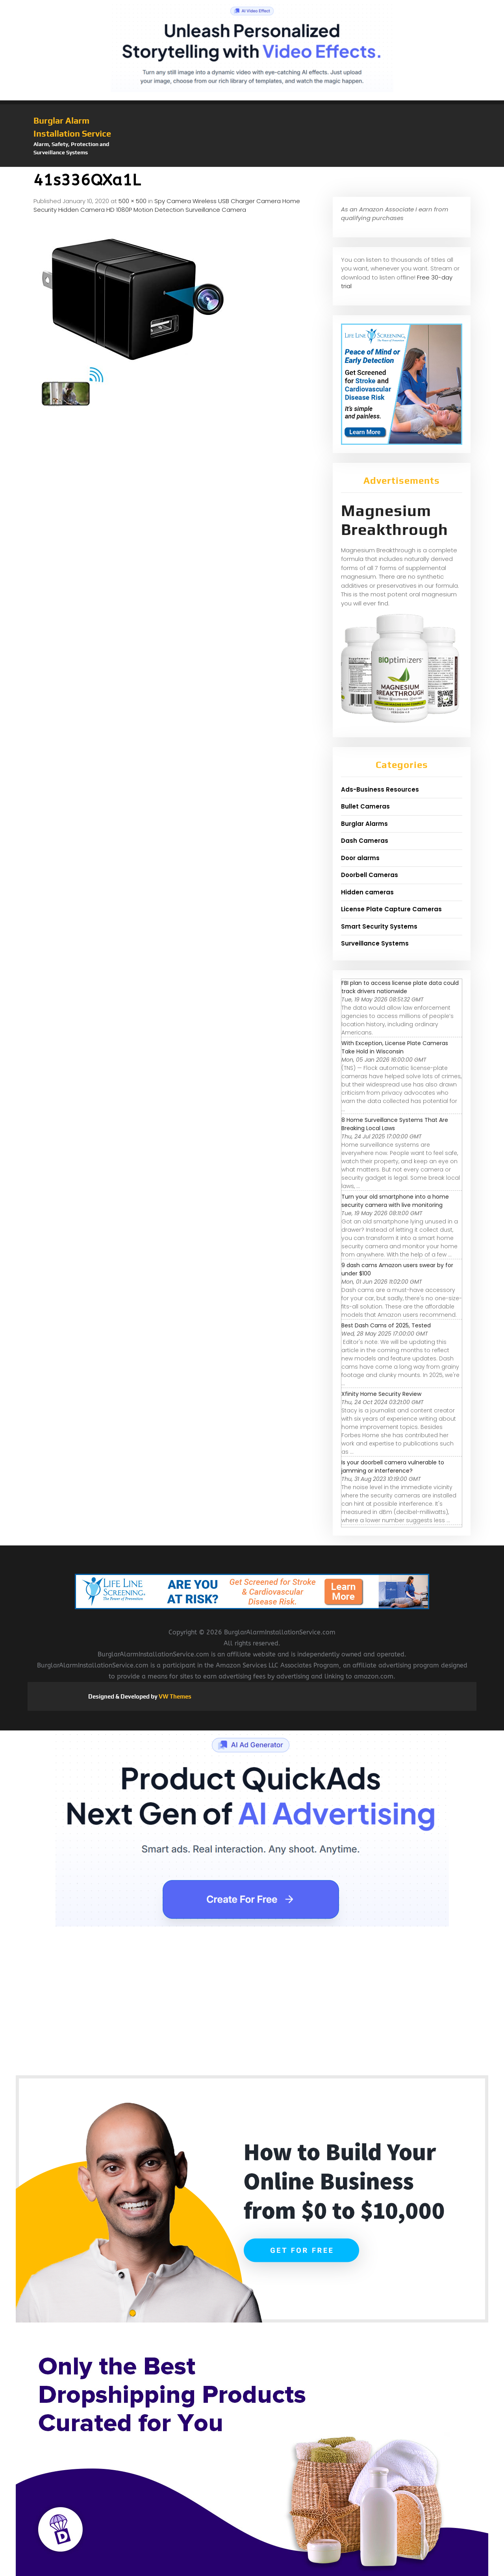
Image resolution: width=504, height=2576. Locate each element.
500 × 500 (132, 201)
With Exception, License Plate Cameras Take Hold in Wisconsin (394, 1047)
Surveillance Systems (375, 943)
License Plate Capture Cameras (391, 909)
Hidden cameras (367, 892)
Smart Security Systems (379, 926)
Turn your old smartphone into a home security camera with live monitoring (395, 1201)
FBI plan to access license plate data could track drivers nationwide (400, 987)
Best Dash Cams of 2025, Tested (386, 1325)
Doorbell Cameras (369, 875)
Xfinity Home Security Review (381, 1394)
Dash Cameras (364, 840)
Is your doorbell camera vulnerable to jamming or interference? (392, 1466)
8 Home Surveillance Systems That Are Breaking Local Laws (394, 1124)
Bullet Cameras (365, 806)
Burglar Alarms (364, 824)
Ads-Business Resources (380, 789)
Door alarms (360, 858)
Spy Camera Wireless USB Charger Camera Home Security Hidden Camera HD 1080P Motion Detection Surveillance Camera (166, 205)
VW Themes (174, 1696)
